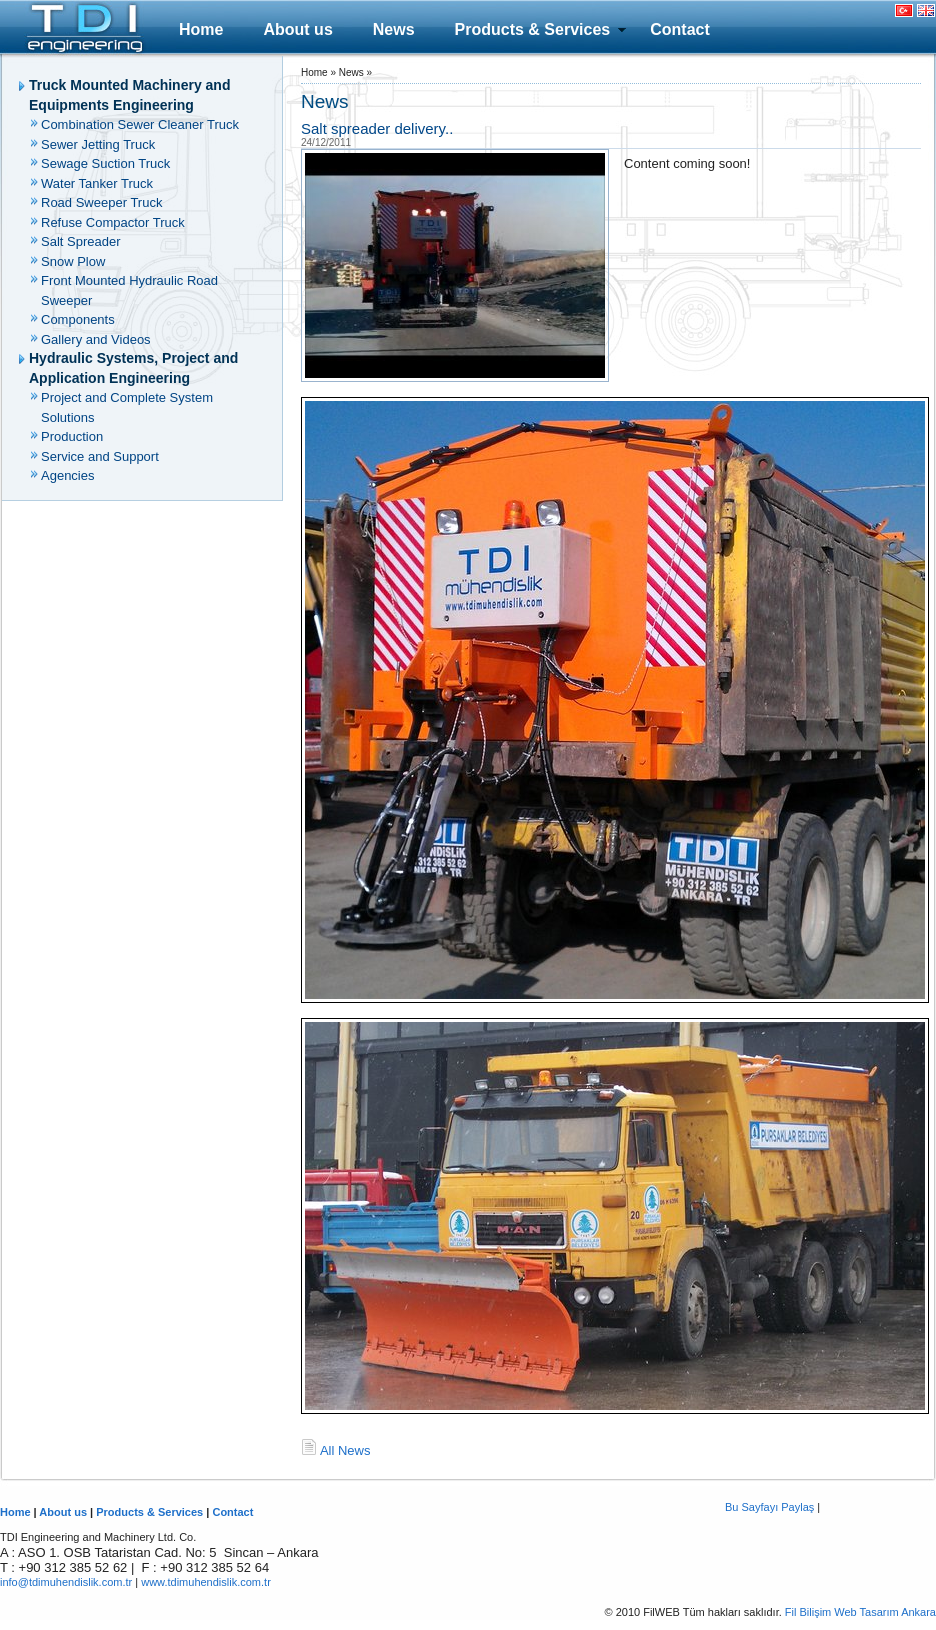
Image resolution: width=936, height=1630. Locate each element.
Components (78, 319)
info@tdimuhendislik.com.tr (66, 1582)
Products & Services (533, 29)
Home (201, 29)
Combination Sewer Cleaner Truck (140, 124)
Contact (680, 29)
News (394, 29)
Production (72, 436)
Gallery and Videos (96, 339)
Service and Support (100, 456)
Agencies (67, 475)
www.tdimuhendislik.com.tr (206, 1582)
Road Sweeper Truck (101, 202)
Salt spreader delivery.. (377, 128)
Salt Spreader (81, 241)
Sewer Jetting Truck (98, 144)
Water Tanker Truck (97, 183)
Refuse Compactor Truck (113, 222)
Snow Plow (73, 261)
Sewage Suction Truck (105, 163)
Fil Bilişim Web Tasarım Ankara (860, 1612)
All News (345, 1450)
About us (297, 29)
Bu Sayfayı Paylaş (769, 1507)
